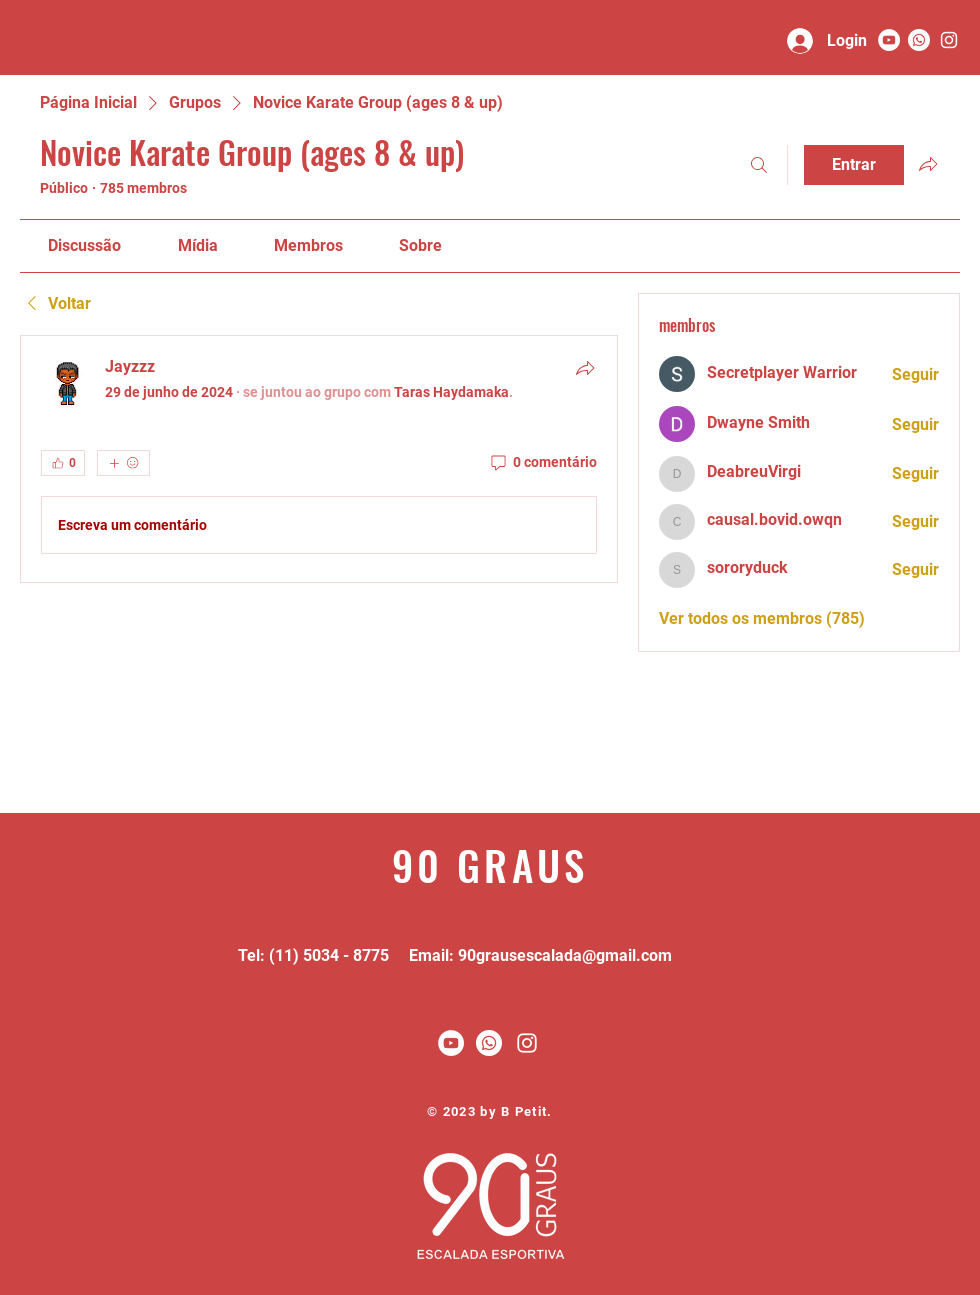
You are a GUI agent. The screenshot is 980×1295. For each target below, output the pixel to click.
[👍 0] (63, 463)
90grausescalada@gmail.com (565, 955)
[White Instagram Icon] (527, 1043)
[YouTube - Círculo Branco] (889, 40)
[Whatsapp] (919, 40)
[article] (319, 459)
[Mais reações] (123, 463)
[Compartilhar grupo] (928, 164)
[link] (84, 245)
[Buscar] (759, 165)
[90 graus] (949, 40)
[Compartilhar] (585, 368)
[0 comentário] (542, 463)
